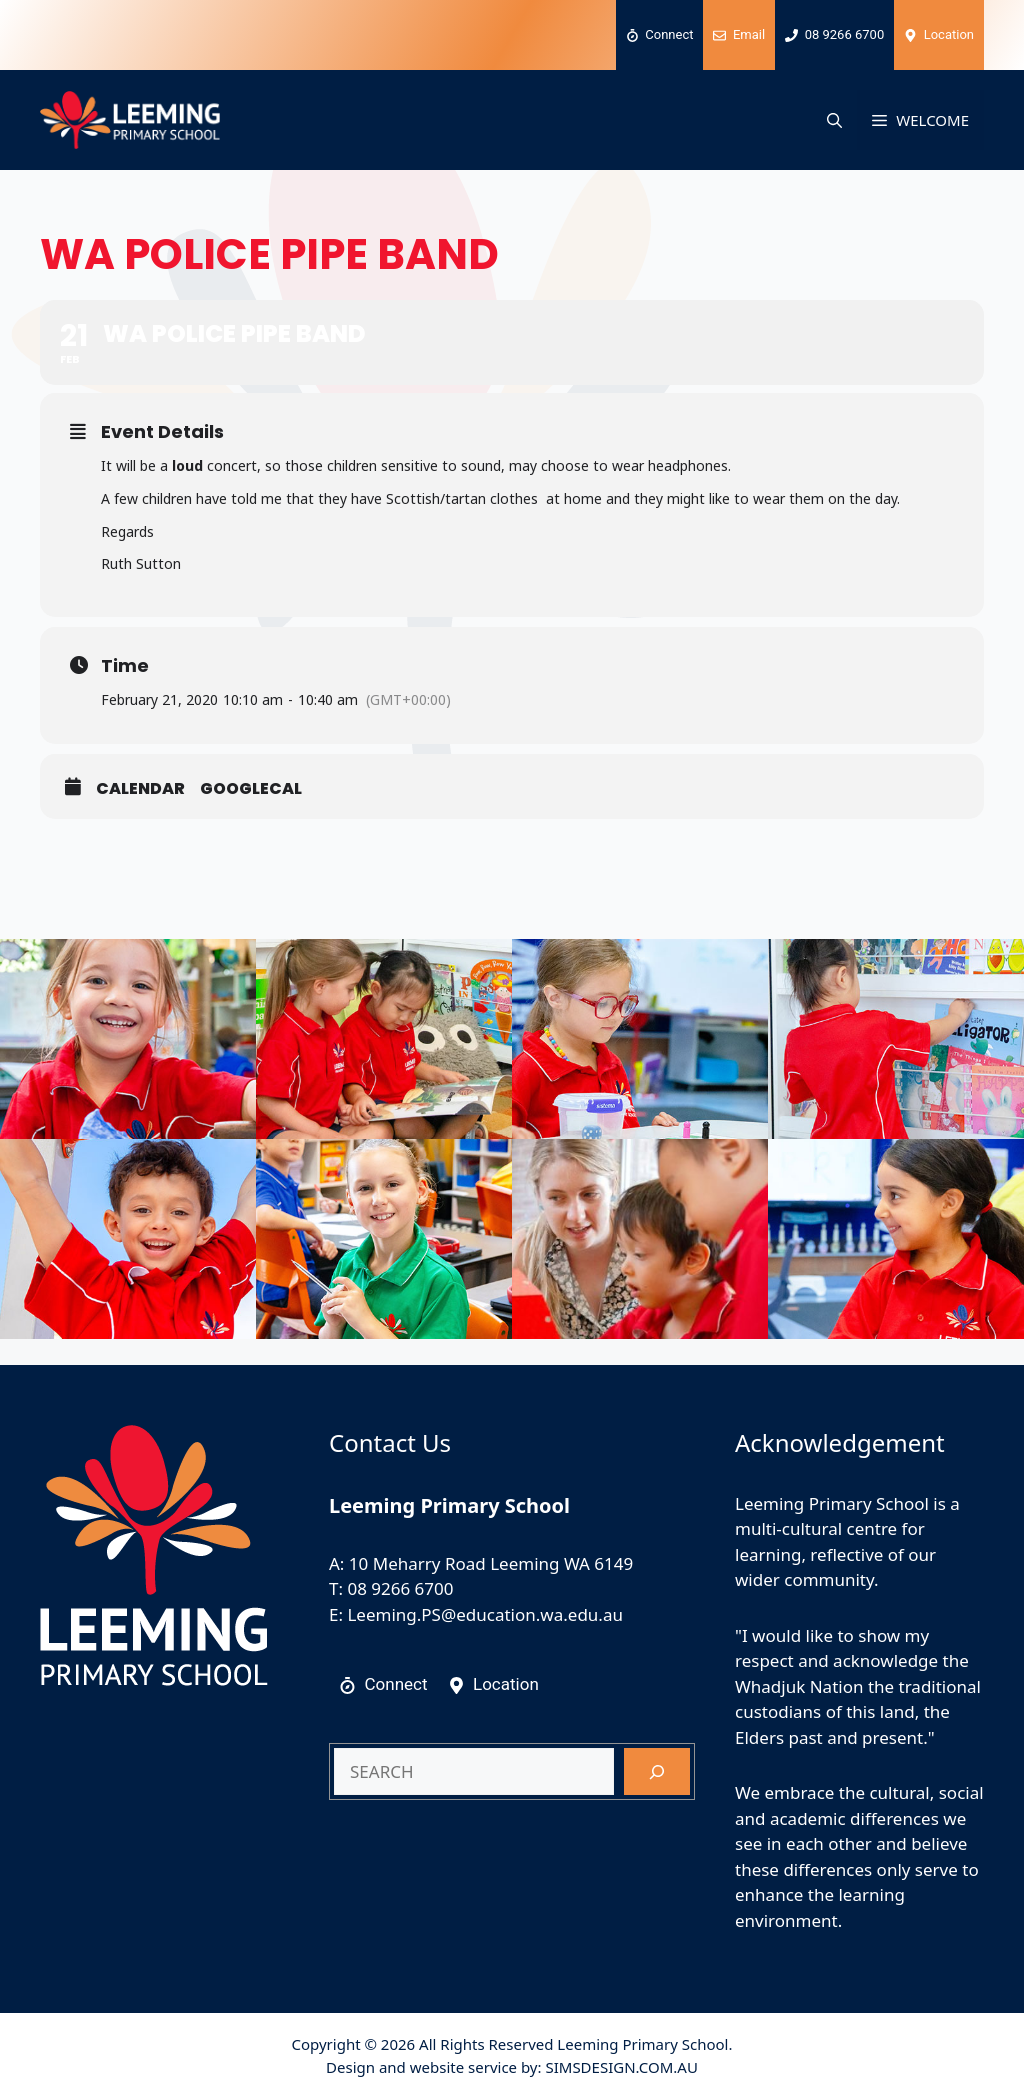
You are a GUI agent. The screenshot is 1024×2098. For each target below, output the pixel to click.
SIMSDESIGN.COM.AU (621, 2067)
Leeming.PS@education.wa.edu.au (485, 1614)
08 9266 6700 (400, 1588)
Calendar (140, 789)
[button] (834, 120)
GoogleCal (251, 789)
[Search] (657, 1772)
